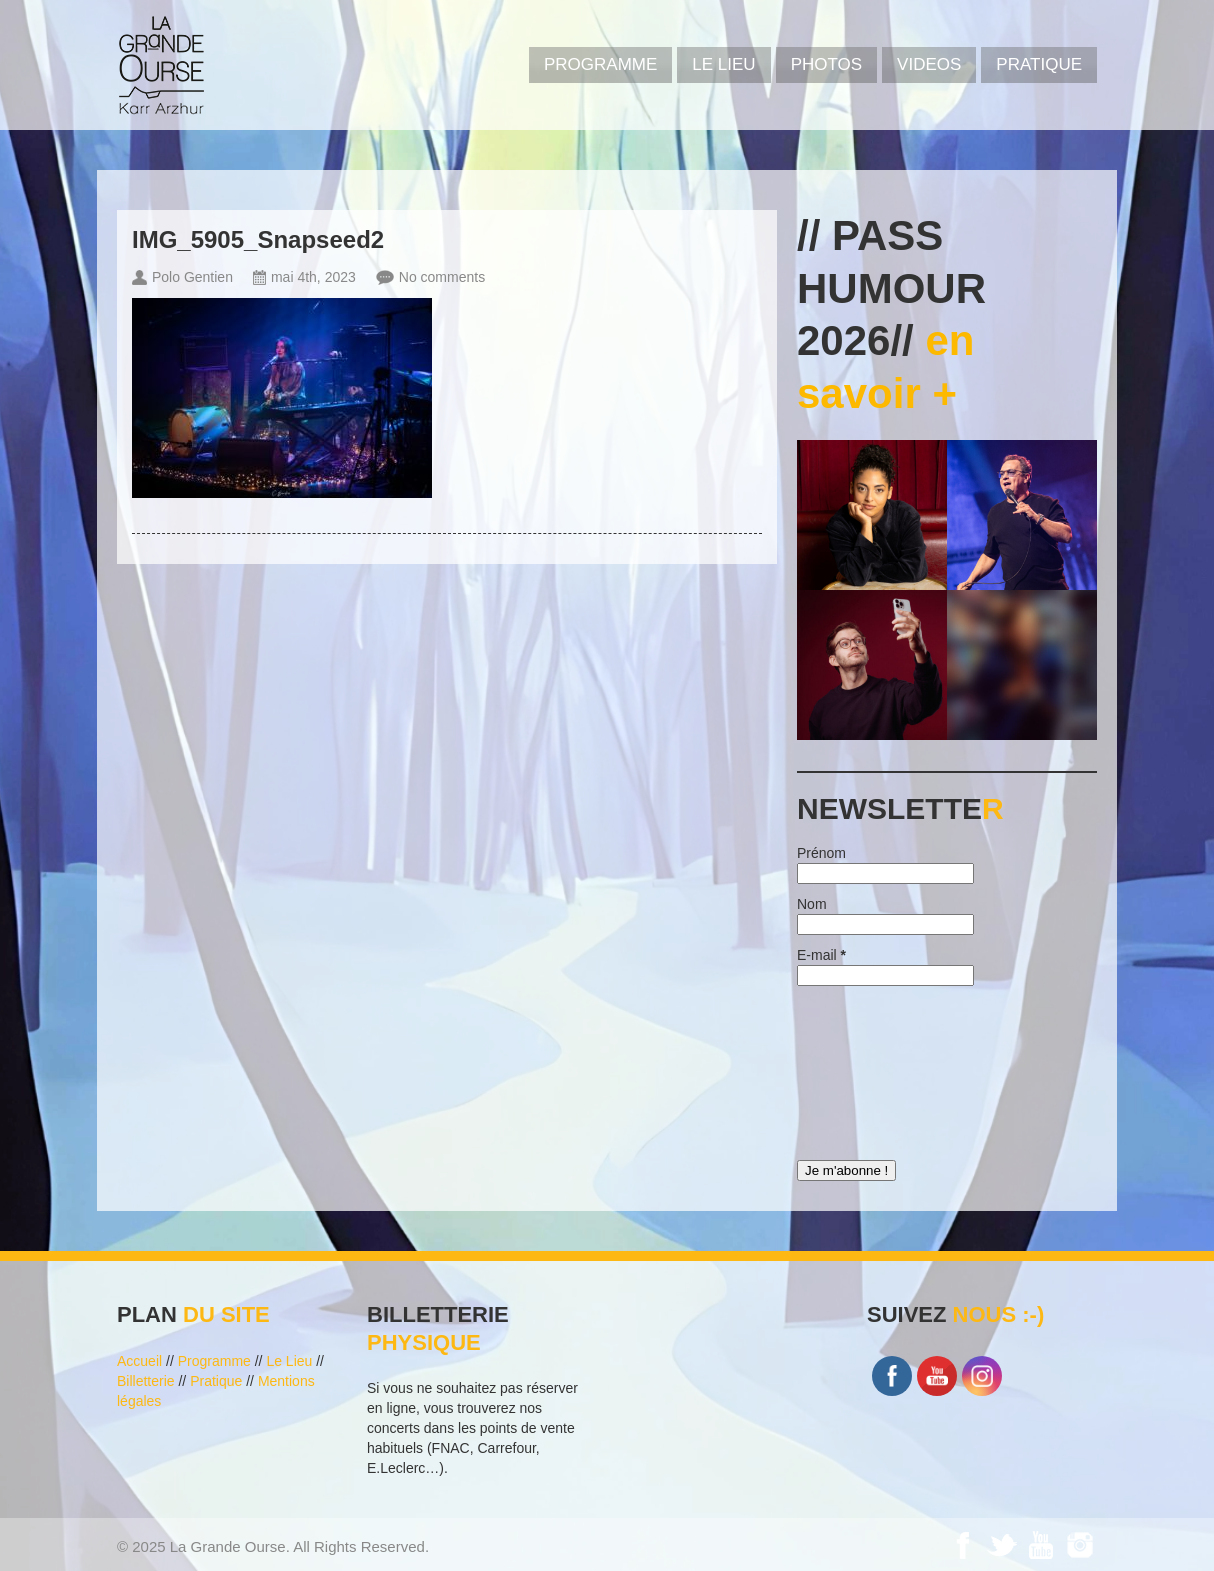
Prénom (821, 853)
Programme (214, 1361)
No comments (442, 277)
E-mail (821, 955)
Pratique (1039, 64)
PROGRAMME (600, 64)
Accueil (139, 1361)
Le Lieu (723, 64)
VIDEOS (929, 64)
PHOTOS (826, 64)
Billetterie (146, 1381)
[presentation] (879, 1068)
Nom (812, 904)
